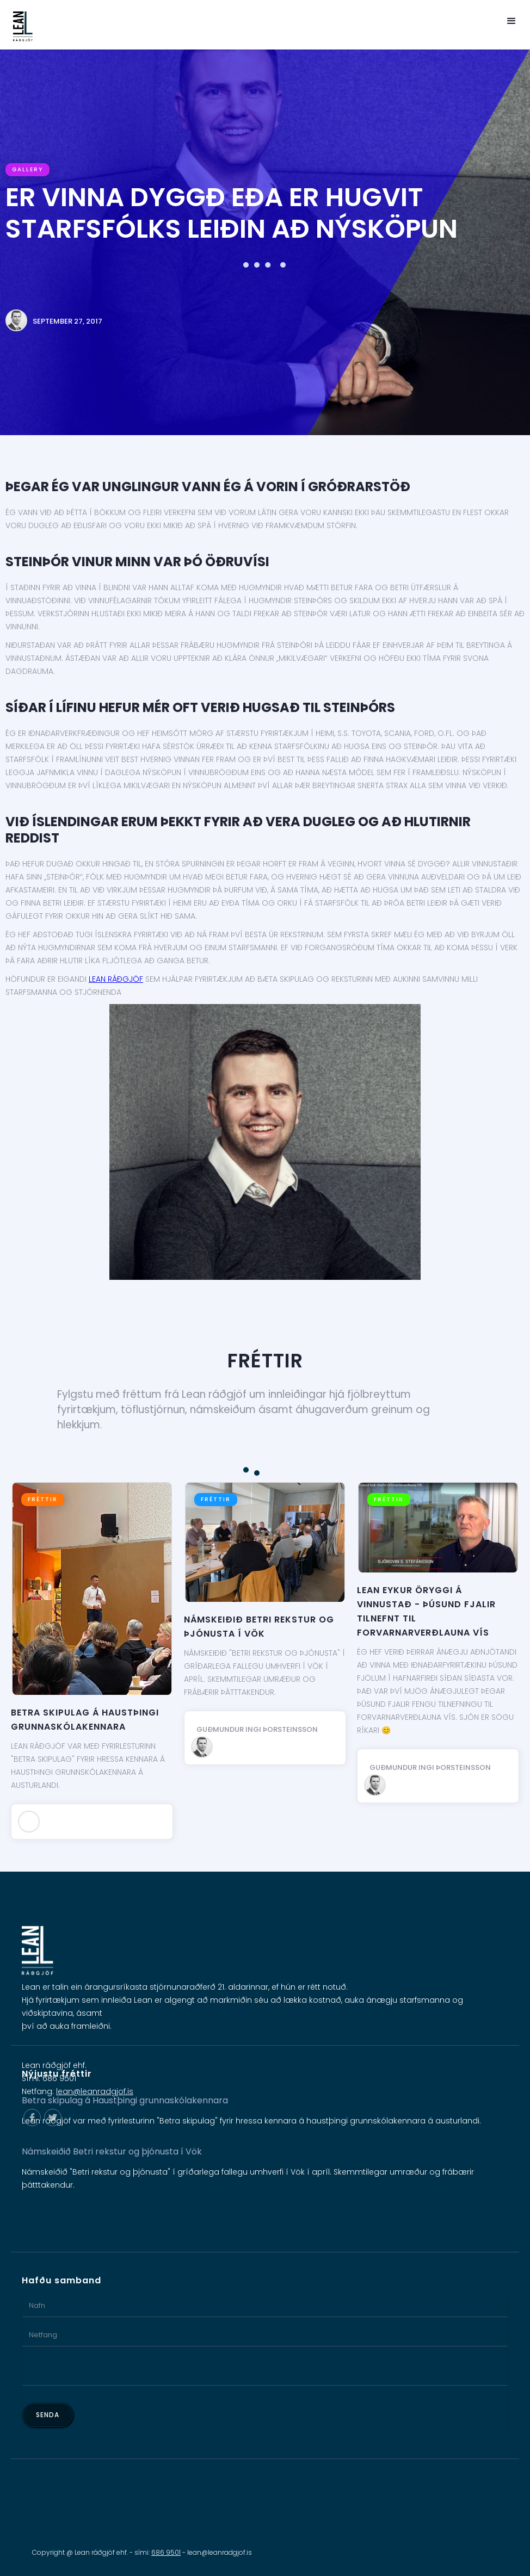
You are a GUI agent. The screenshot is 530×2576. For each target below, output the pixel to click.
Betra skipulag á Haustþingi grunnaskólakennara (85, 1719)
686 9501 (166, 2552)
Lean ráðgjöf (116, 979)
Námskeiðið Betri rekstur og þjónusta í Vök (259, 1626)
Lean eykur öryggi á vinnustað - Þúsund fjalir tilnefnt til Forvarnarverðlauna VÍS (426, 1611)
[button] (511, 21)
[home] (19, 25)
